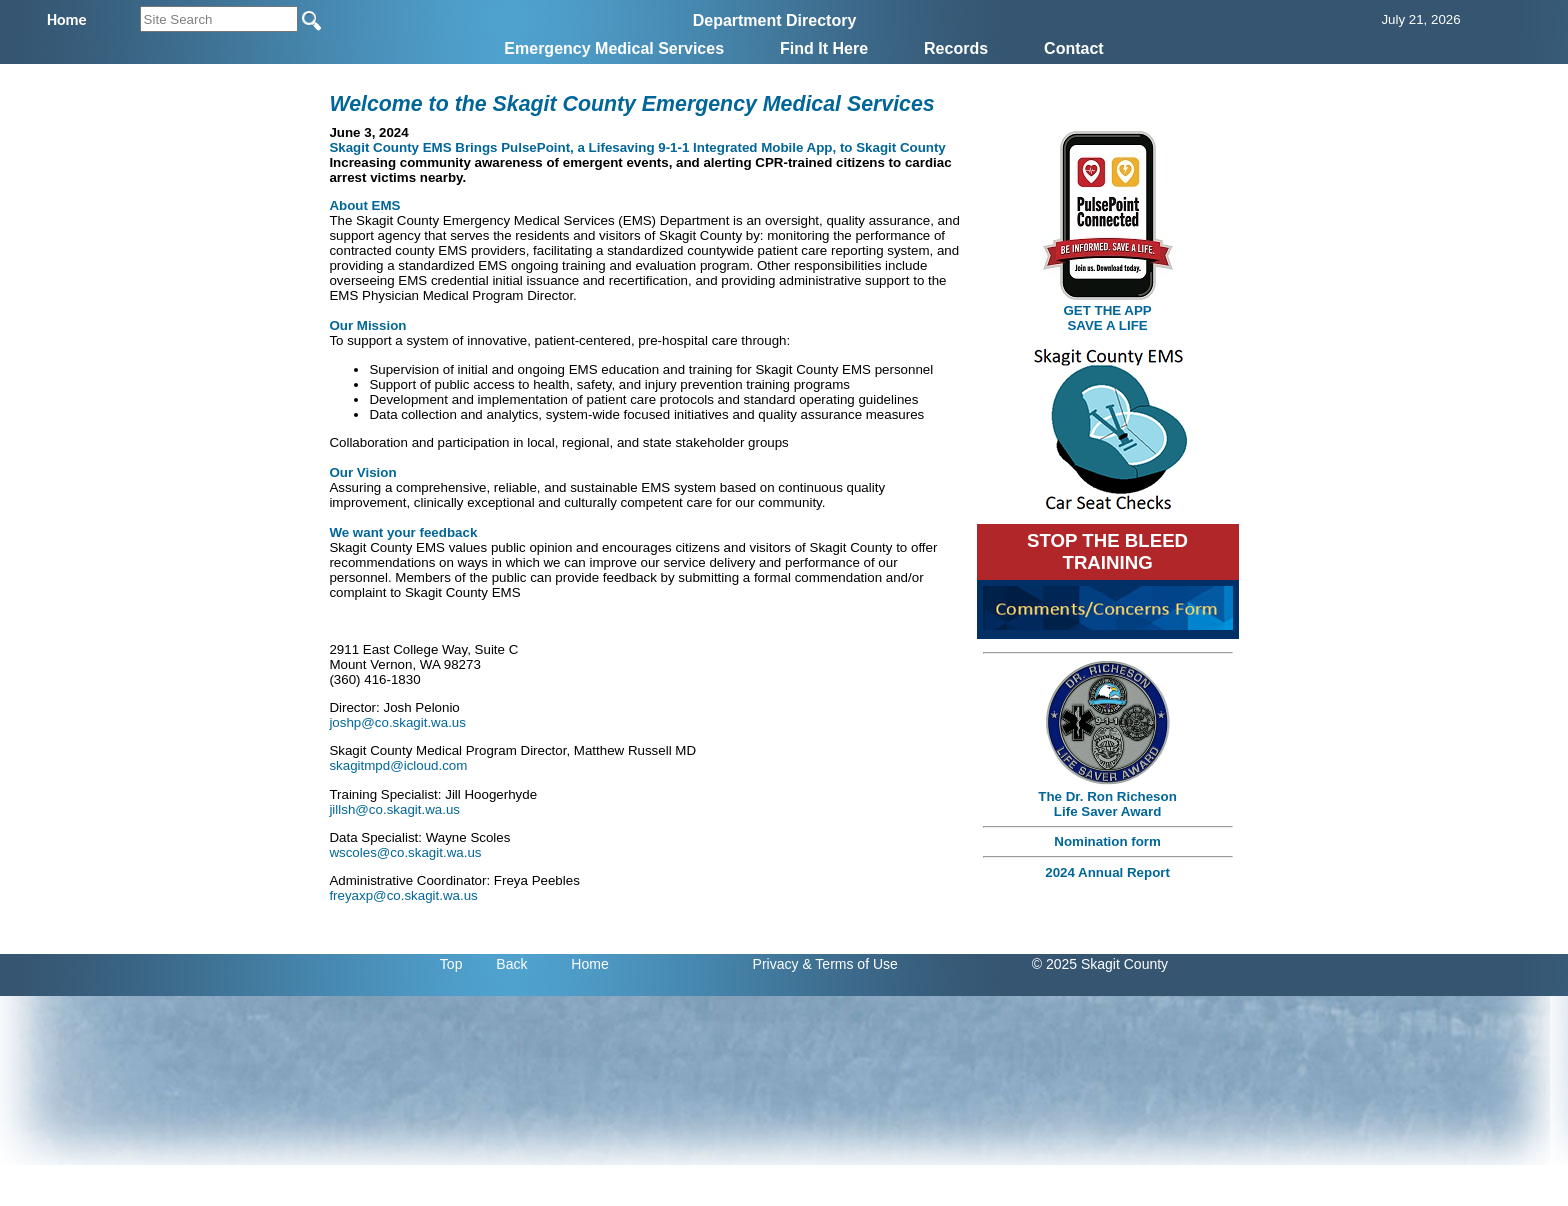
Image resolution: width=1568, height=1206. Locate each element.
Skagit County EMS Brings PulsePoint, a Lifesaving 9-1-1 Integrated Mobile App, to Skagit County (637, 147)
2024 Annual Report (1107, 872)
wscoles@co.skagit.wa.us (405, 852)
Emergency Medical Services (614, 48)
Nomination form (1107, 841)
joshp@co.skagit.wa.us (397, 722)
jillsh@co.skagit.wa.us (394, 809)
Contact (1074, 48)
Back (511, 964)
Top (451, 964)
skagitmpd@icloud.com (398, 765)
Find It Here (824, 48)
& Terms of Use (849, 964)
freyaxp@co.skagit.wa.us (403, 895)
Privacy (776, 964)
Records (956, 48)
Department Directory (775, 20)
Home (589, 964)
